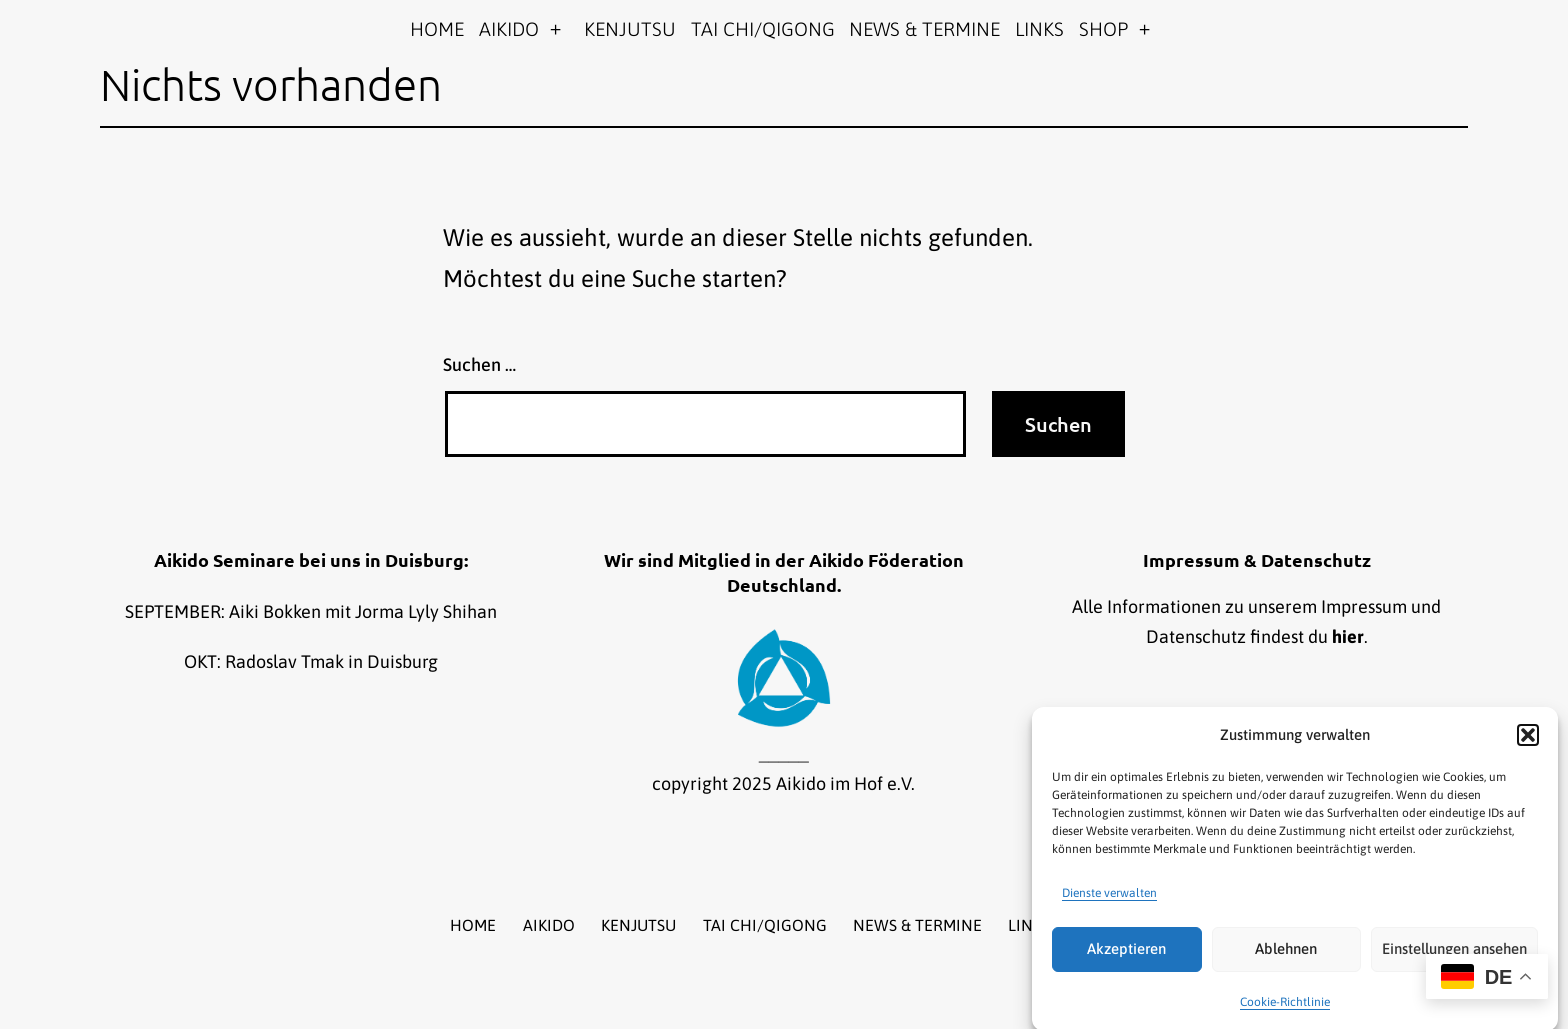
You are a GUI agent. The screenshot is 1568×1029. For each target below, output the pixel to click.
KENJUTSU (630, 29)
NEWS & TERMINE (924, 29)
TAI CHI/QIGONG (763, 29)
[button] (1528, 744)
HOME (437, 29)
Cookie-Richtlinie (1285, 1010)
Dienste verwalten (1109, 901)
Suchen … (479, 364)
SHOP (1103, 29)
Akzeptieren (1126, 957)
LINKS (1039, 29)
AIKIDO (509, 29)
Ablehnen (1286, 957)
